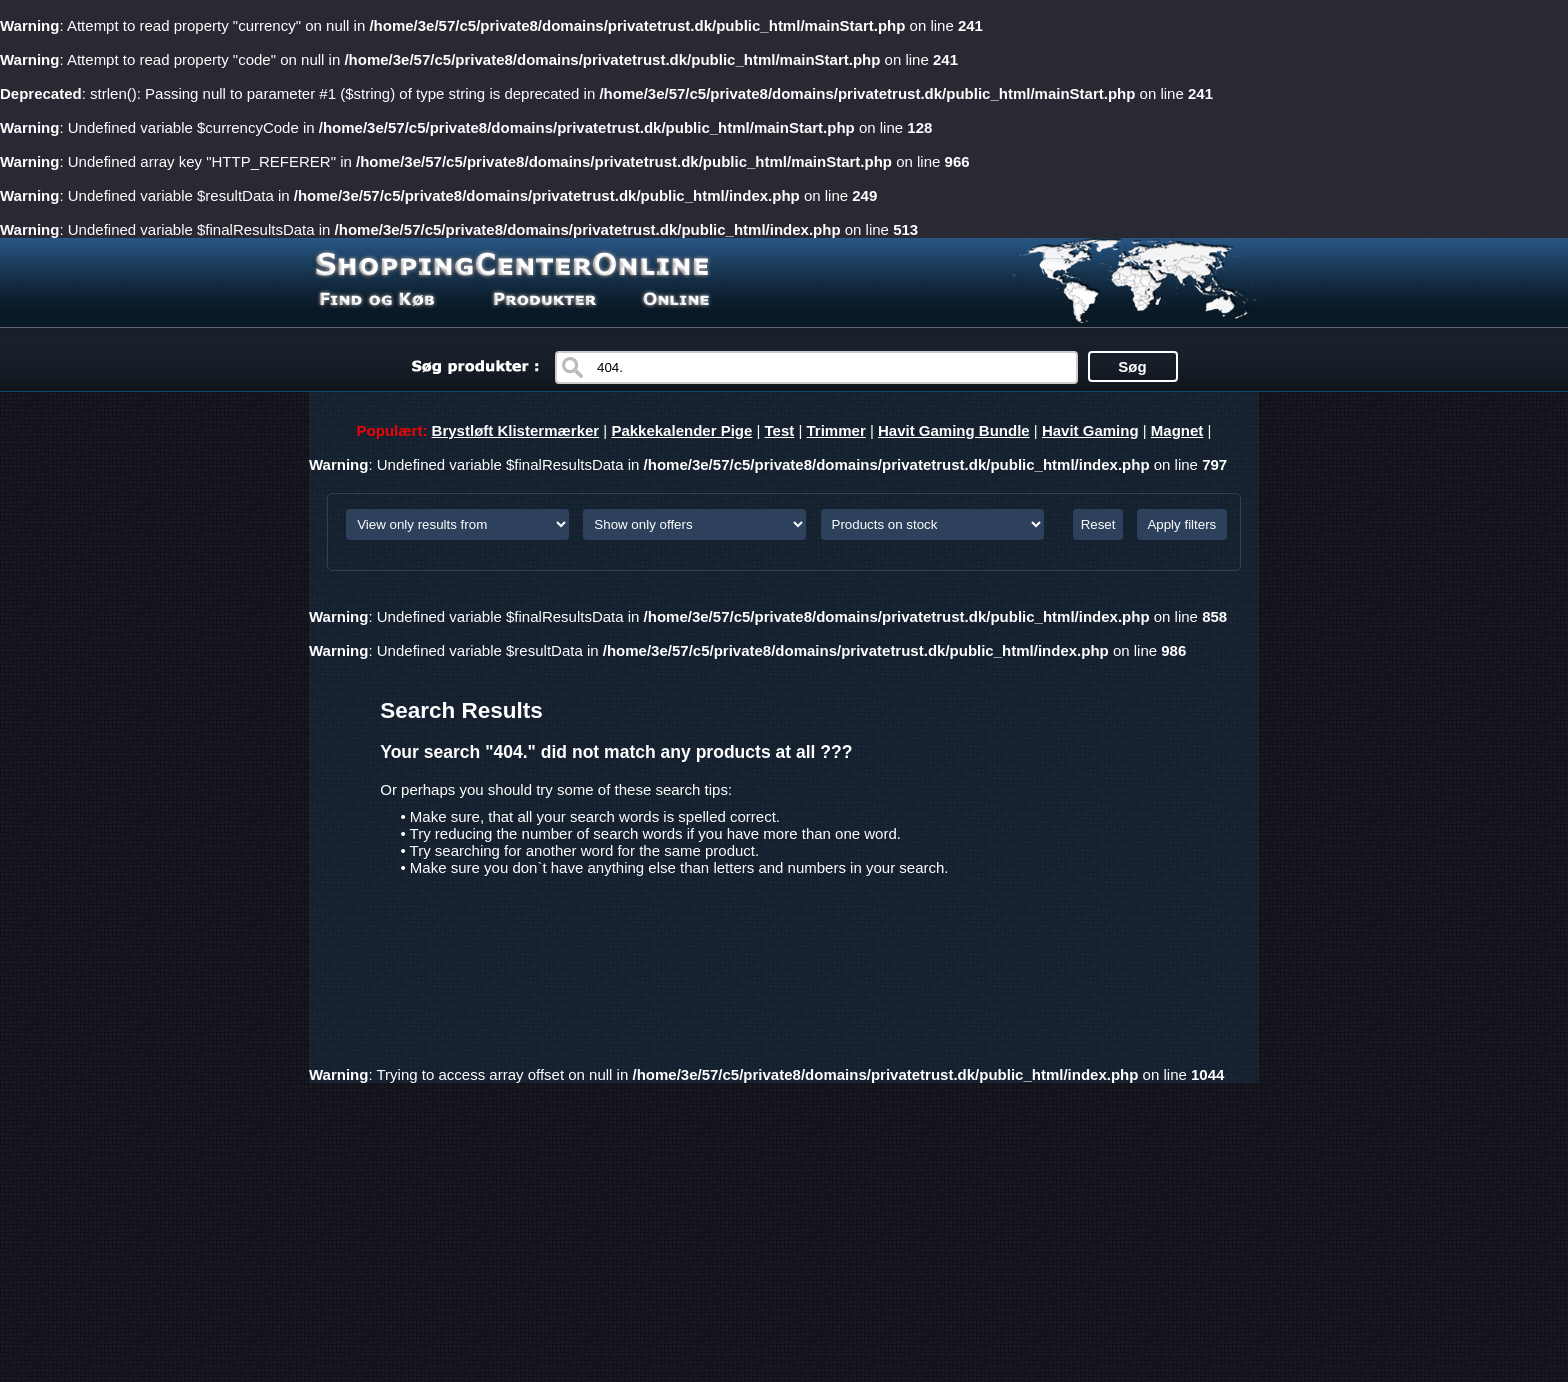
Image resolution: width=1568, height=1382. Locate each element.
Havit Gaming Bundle (954, 430)
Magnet (1177, 430)
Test (780, 430)
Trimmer (836, 430)
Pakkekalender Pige (681, 430)
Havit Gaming (1090, 430)
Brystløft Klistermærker (516, 430)
